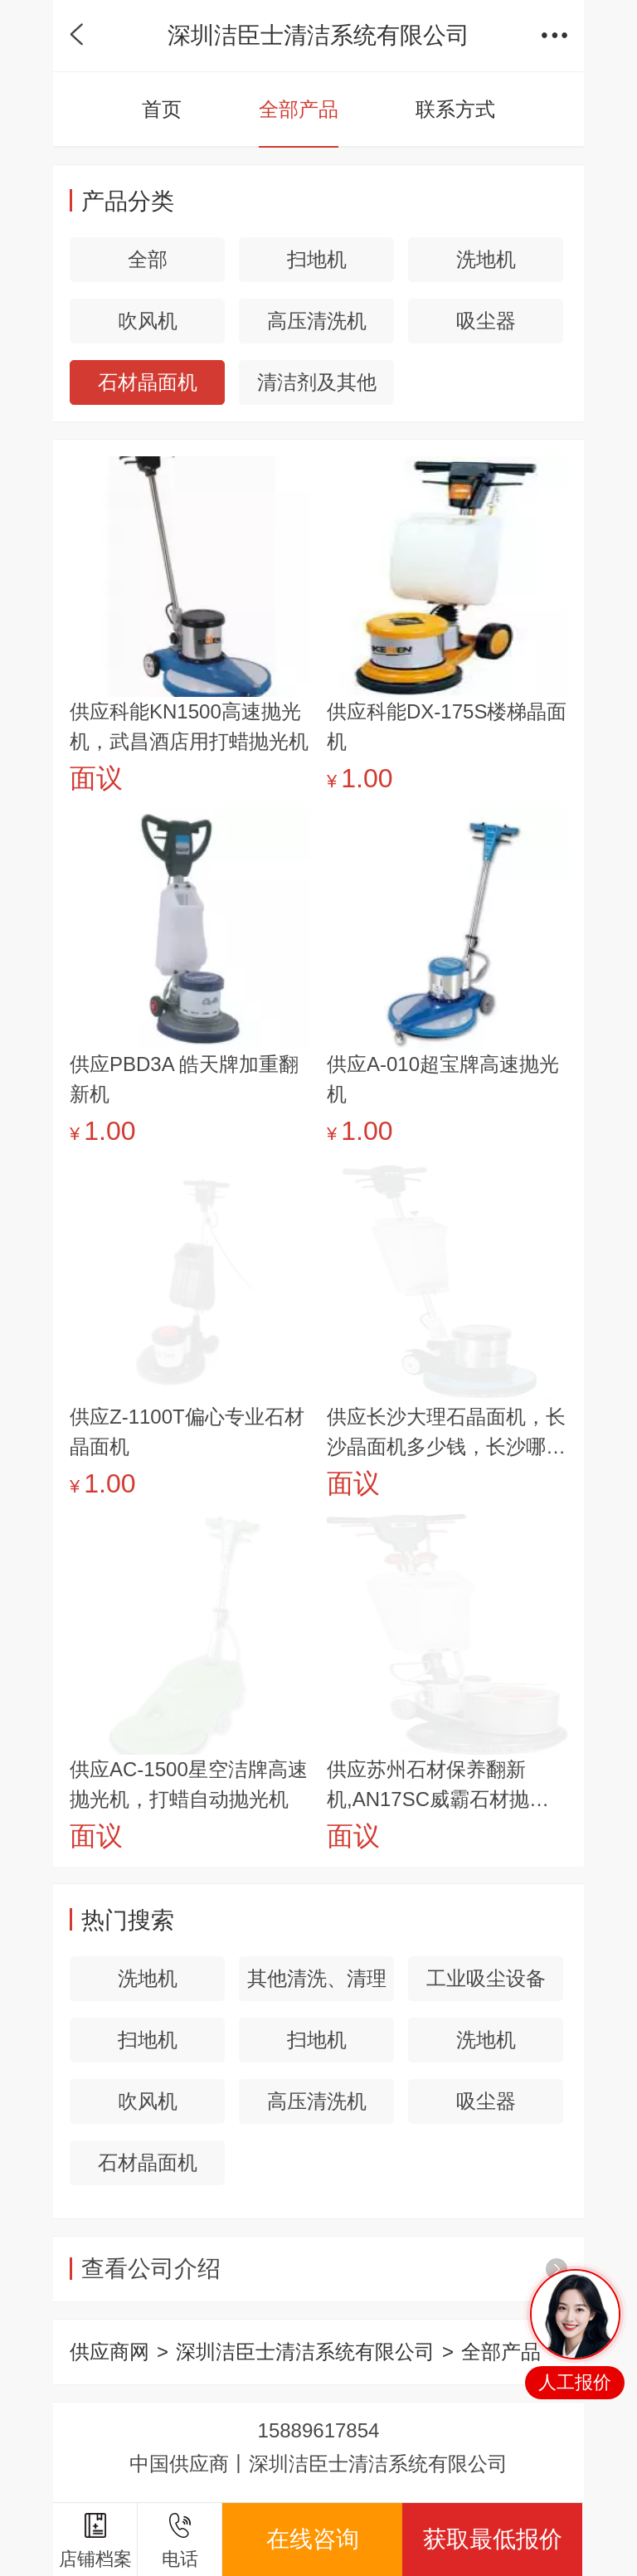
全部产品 (298, 109)
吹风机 (147, 320)
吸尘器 (486, 320)
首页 (162, 109)
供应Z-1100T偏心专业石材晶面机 (187, 1431)
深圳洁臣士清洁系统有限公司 (305, 2351)
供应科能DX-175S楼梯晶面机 (446, 726)
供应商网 (109, 2351)
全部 (148, 259)
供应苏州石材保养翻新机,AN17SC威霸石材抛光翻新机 (438, 1786)
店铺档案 (95, 2541)
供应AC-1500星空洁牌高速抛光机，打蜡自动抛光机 (189, 1784)
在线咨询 (312, 2539)
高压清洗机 (317, 320)
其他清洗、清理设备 (317, 1984)
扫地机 (317, 259)
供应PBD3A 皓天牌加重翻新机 (184, 1079)
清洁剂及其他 (317, 382)
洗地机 (486, 259)
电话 (180, 2541)
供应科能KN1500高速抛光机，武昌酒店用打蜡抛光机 (189, 726)
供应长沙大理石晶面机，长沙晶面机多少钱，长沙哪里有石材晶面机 (446, 1433)
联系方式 (455, 109)
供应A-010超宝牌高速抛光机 (443, 1079)
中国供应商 (179, 2463)
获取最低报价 (492, 2539)
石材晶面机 (147, 382)
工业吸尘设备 (486, 1978)
